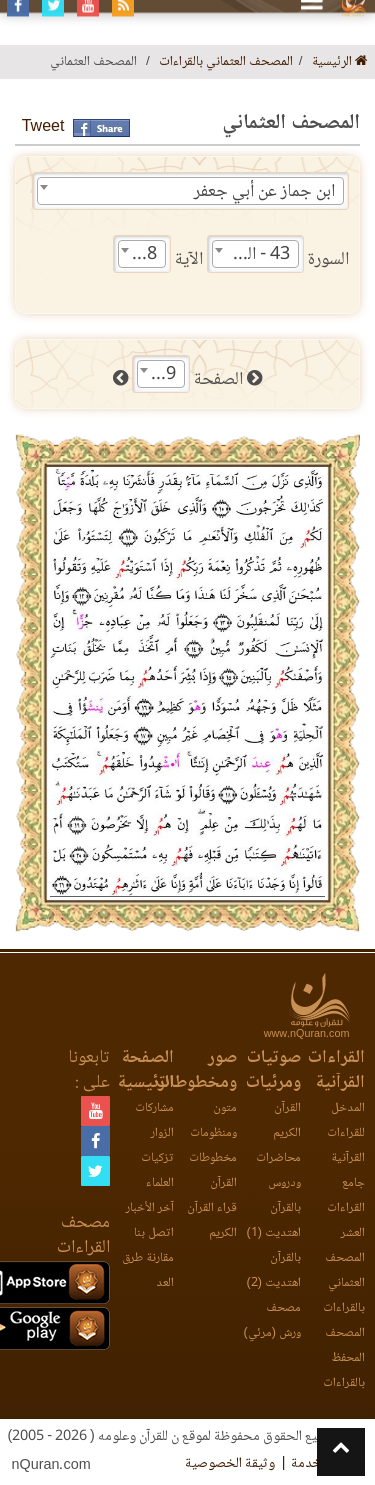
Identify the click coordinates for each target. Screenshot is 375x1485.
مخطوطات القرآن (213, 1171)
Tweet (43, 127)
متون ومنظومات (213, 1121)
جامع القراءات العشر (346, 1208)
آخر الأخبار (150, 1208)
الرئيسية (340, 62)
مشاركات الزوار (154, 1121)
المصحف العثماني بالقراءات (226, 62)
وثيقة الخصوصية (230, 1464)
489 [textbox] (161, 375)
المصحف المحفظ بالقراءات (344, 1358)
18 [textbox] (147, 255)
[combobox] (190, 191)
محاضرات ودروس (278, 1171)
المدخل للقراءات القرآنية (346, 1133)
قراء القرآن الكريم (212, 1221)
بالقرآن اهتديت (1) (274, 1221)
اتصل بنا (154, 1233)
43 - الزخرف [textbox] (251, 255)
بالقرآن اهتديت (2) (274, 1271)
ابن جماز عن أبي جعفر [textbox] (264, 192)
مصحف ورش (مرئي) (272, 1321)
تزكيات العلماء (157, 1171)
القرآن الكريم (287, 1121)
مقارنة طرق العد (148, 1271)
